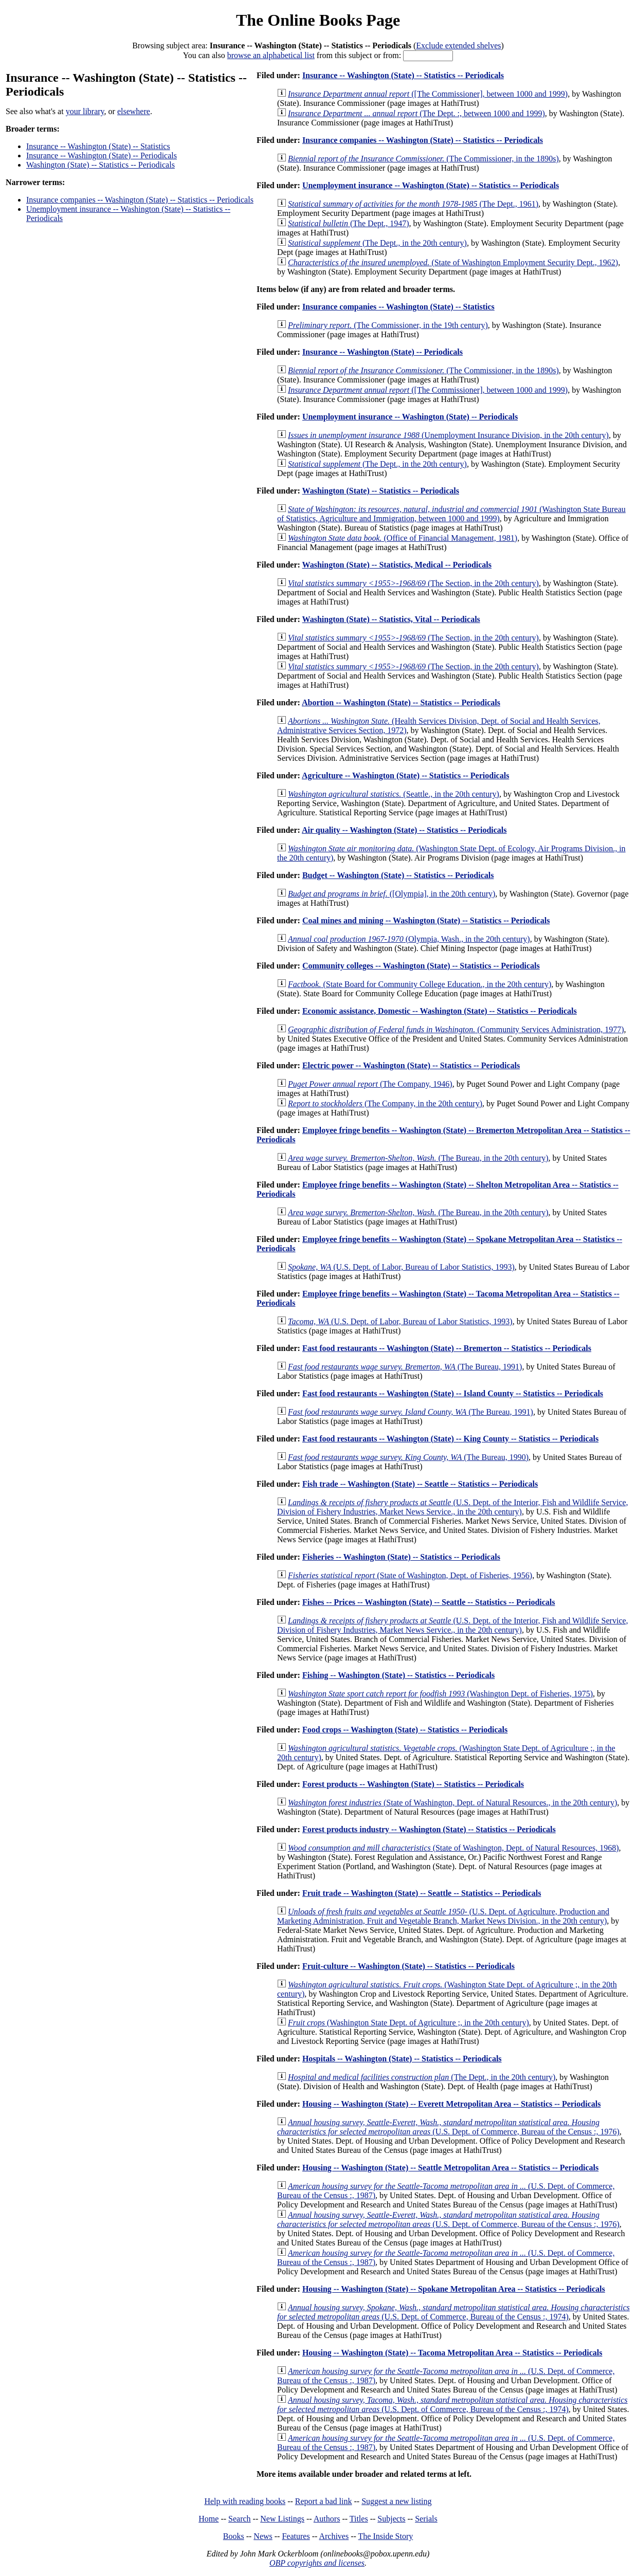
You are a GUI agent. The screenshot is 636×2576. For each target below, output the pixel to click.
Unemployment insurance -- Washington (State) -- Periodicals (410, 416)
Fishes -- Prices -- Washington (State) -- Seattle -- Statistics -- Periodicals (428, 1602)
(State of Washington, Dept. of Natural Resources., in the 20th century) (452, 1802)
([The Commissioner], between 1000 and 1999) (428, 93)
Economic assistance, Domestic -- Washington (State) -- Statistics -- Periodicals (439, 1011)
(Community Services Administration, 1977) (456, 1029)
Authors (327, 2518)
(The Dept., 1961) (413, 203)
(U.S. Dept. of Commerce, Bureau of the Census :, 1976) (448, 2127)
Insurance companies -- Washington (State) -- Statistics (398, 306)
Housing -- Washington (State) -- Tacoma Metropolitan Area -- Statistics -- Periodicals (452, 2352)
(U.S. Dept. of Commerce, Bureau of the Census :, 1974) (453, 2312)
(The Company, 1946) (370, 1084)
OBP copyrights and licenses (317, 2563)
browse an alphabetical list (271, 55)
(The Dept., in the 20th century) (377, 243)
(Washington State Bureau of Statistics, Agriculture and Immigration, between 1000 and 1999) (451, 514)
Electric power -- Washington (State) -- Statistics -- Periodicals (411, 1065)
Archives (334, 2536)
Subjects (391, 2518)
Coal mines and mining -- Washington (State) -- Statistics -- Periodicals (426, 920)
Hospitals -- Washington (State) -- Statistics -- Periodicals (402, 2058)
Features (296, 2536)
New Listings (282, 2518)
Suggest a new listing (396, 2501)
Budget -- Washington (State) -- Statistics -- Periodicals (398, 875)
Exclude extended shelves (458, 45)
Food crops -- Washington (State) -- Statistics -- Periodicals (404, 1729)
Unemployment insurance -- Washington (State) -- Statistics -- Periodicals (430, 185)
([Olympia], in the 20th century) (391, 893)
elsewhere (133, 111)
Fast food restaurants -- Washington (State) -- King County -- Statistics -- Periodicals (450, 1438)
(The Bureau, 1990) (408, 1457)
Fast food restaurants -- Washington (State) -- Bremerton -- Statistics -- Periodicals (446, 1348)
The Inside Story (385, 2536)
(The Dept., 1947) (348, 223)
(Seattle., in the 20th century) (393, 794)
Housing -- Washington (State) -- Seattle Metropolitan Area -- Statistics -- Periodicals (450, 2167)
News (262, 2536)
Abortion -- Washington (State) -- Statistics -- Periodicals (401, 702)
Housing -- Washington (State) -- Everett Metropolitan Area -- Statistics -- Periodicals (451, 2103)
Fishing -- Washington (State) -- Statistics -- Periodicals (398, 1675)
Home (208, 2518)
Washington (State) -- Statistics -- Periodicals (100, 164)
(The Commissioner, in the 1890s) (423, 158)
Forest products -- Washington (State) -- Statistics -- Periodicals (413, 1784)
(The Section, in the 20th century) (413, 583)
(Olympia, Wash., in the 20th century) (409, 939)
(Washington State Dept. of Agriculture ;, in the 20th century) (408, 2022)
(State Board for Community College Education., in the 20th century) (419, 984)
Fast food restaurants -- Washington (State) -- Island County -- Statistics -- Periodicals (452, 1393)
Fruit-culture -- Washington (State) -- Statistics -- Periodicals (408, 1966)
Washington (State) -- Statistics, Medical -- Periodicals (397, 564)
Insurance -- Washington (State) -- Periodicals (101, 155)
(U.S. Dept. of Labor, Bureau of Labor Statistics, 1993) (401, 1267)
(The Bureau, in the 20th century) (418, 1158)
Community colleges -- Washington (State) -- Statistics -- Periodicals (421, 965)
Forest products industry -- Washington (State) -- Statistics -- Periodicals (429, 1829)
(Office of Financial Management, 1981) (402, 538)
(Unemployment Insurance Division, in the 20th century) (448, 435)
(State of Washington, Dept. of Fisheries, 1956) (410, 1575)
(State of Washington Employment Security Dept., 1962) (453, 262)
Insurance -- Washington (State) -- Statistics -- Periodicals (403, 75)
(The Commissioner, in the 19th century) (388, 325)
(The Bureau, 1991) (405, 1366)
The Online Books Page (318, 20)
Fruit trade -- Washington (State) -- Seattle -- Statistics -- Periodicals (421, 1893)
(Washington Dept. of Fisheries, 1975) (440, 1693)
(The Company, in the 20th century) (385, 1103)
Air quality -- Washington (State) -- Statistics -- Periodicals (404, 830)
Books (233, 2536)
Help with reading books (244, 2501)
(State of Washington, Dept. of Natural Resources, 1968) (453, 1847)
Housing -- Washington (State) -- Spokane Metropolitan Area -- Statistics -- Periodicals (453, 2289)
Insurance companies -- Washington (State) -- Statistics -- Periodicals (139, 199)
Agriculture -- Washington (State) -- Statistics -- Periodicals (405, 775)
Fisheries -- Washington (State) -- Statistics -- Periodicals (401, 1556)
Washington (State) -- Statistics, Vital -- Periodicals (391, 619)
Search (239, 2518)
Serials (426, 2518)
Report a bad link (323, 2501)
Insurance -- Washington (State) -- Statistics (98, 146)
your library (85, 111)
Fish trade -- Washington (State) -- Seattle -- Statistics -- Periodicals (420, 1483)
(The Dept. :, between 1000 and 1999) (416, 113)
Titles (359, 2518)
